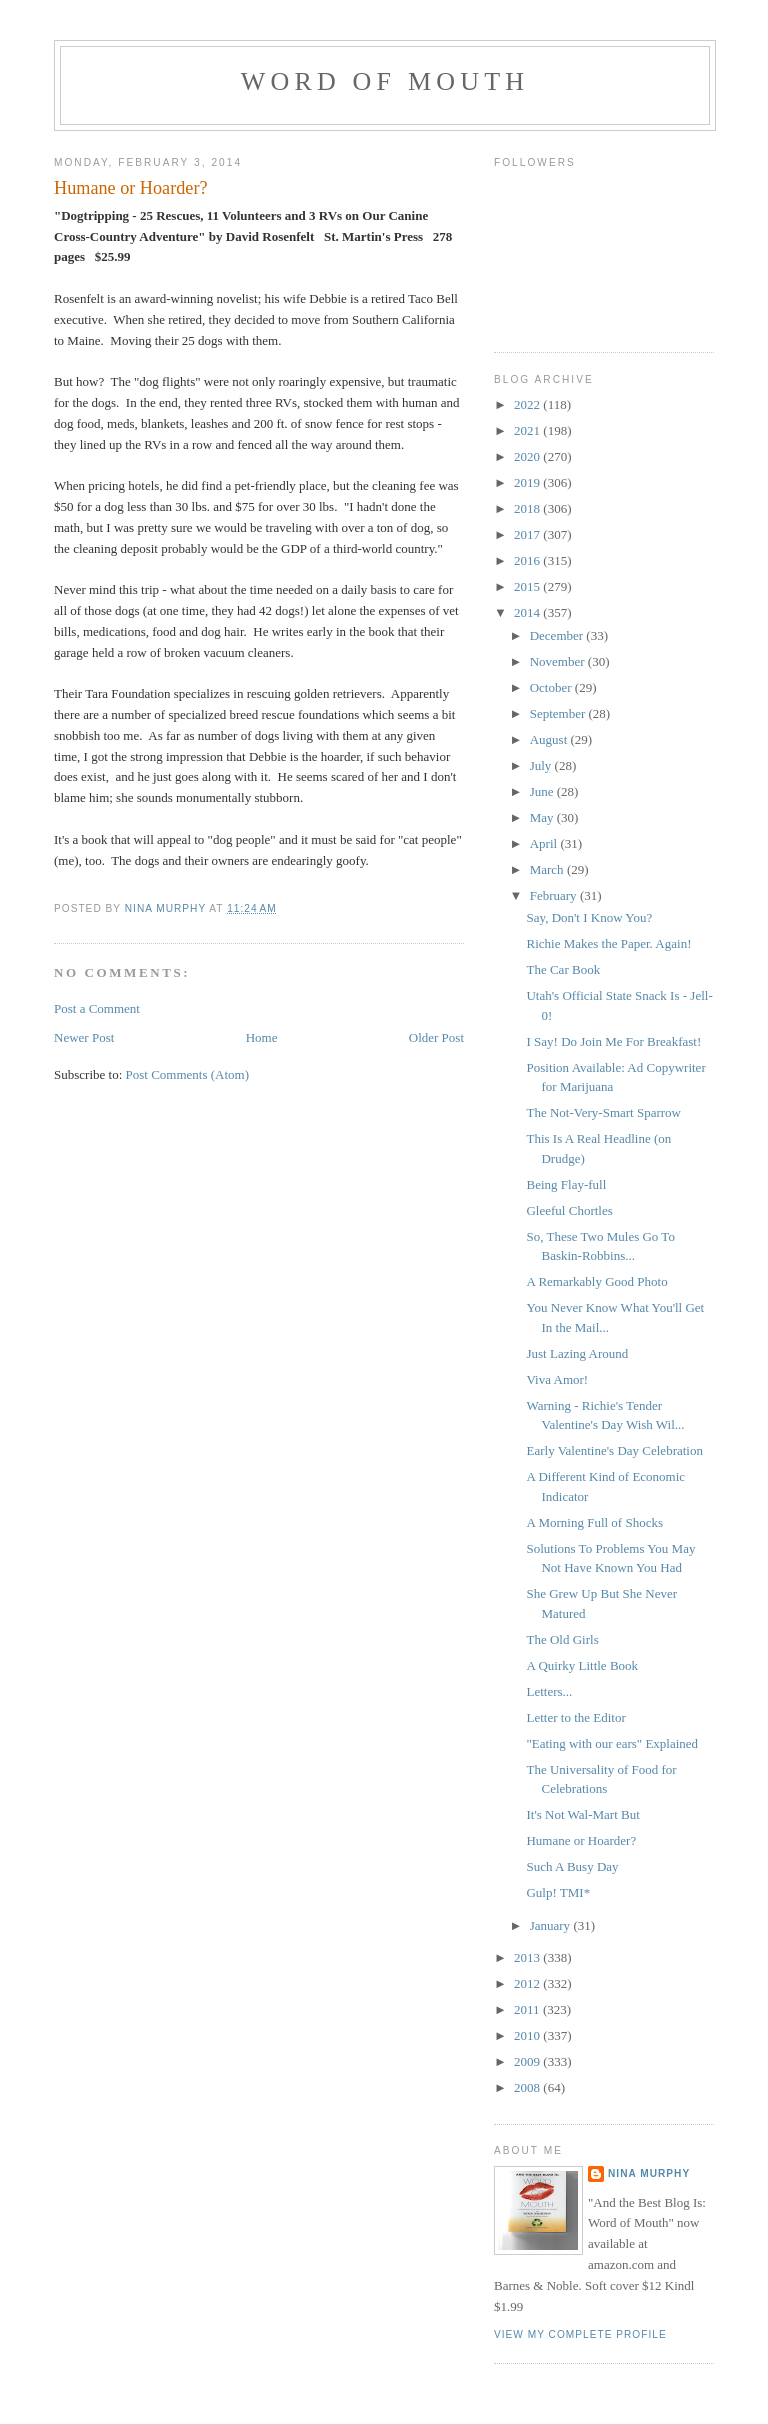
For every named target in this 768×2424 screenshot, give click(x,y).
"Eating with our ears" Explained (612, 1743)
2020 (528, 456)
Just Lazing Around (577, 1353)
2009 (528, 2061)
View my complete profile (580, 2334)
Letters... (549, 1691)
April (545, 843)
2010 (528, 2035)
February (555, 895)
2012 (528, 1983)
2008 (528, 2087)
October (552, 687)
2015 (528, 586)
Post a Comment (97, 1008)
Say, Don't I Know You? (589, 917)
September (559, 713)
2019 (528, 482)
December (558, 635)
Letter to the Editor (575, 1717)
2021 (528, 430)
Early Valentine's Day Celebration (614, 1450)
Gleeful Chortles (569, 1210)
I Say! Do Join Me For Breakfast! (613, 1041)
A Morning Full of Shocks (594, 1522)
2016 (528, 560)
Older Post (436, 1037)
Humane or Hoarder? (581, 1840)
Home (262, 1037)
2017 (528, 534)
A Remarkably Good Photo (596, 1281)
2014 (528, 612)
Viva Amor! (557, 1379)
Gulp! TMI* (558, 1892)
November (559, 661)
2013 (528, 1957)
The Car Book (563, 969)
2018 (528, 508)
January (552, 1925)
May (543, 817)
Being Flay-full (566, 1184)
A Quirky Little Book (582, 1665)
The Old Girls (562, 1639)
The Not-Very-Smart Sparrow (603, 1112)
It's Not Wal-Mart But (582, 1814)
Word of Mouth (385, 81)
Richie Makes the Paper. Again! (608, 943)
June (543, 791)
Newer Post (84, 1037)
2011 (528, 2009)
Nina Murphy (649, 2173)
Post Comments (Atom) (188, 1074)
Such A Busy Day (572, 1866)
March (548, 869)
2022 (528, 404)
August (550, 739)
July (542, 765)
